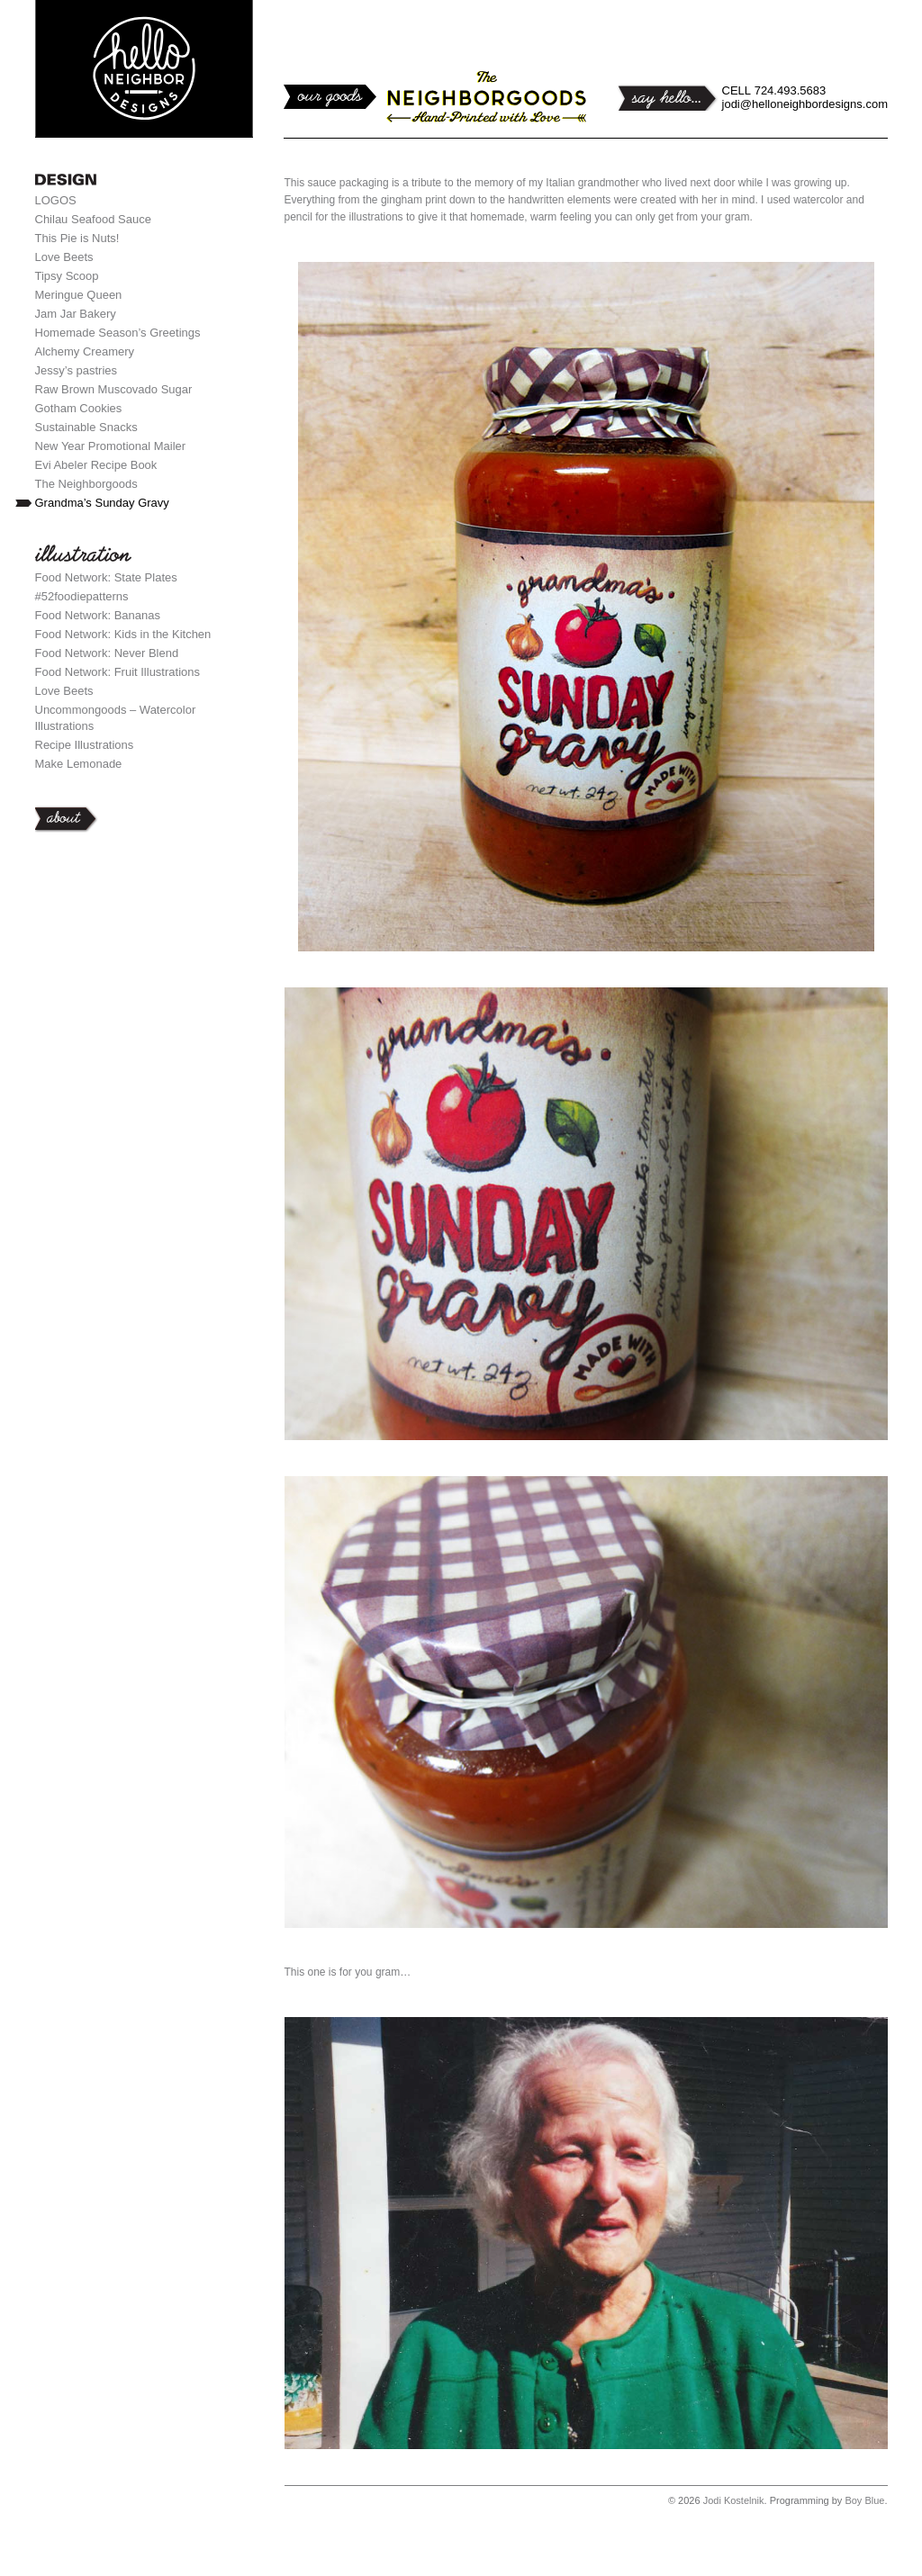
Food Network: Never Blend (107, 653)
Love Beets (64, 257)
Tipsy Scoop (67, 276)
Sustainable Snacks (86, 427)
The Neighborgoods (86, 484)
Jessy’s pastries (76, 370)
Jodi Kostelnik (733, 2500)
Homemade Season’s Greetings (118, 332)
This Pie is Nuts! (77, 238)
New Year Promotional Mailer (110, 446)
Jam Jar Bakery (75, 313)
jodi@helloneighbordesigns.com (805, 104)
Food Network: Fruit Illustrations (118, 672)
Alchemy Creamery (85, 351)
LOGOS (56, 200)
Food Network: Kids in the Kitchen (123, 634)
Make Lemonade (78, 763)
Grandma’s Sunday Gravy (102, 502)
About (144, 819)
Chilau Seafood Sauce (93, 219)
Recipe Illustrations (84, 745)
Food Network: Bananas (97, 615)
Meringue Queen (78, 295)
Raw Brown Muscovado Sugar (114, 389)
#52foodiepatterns (82, 596)
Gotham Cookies (78, 408)
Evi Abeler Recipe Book (96, 465)
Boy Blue (864, 2500)
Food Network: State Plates (106, 577)
